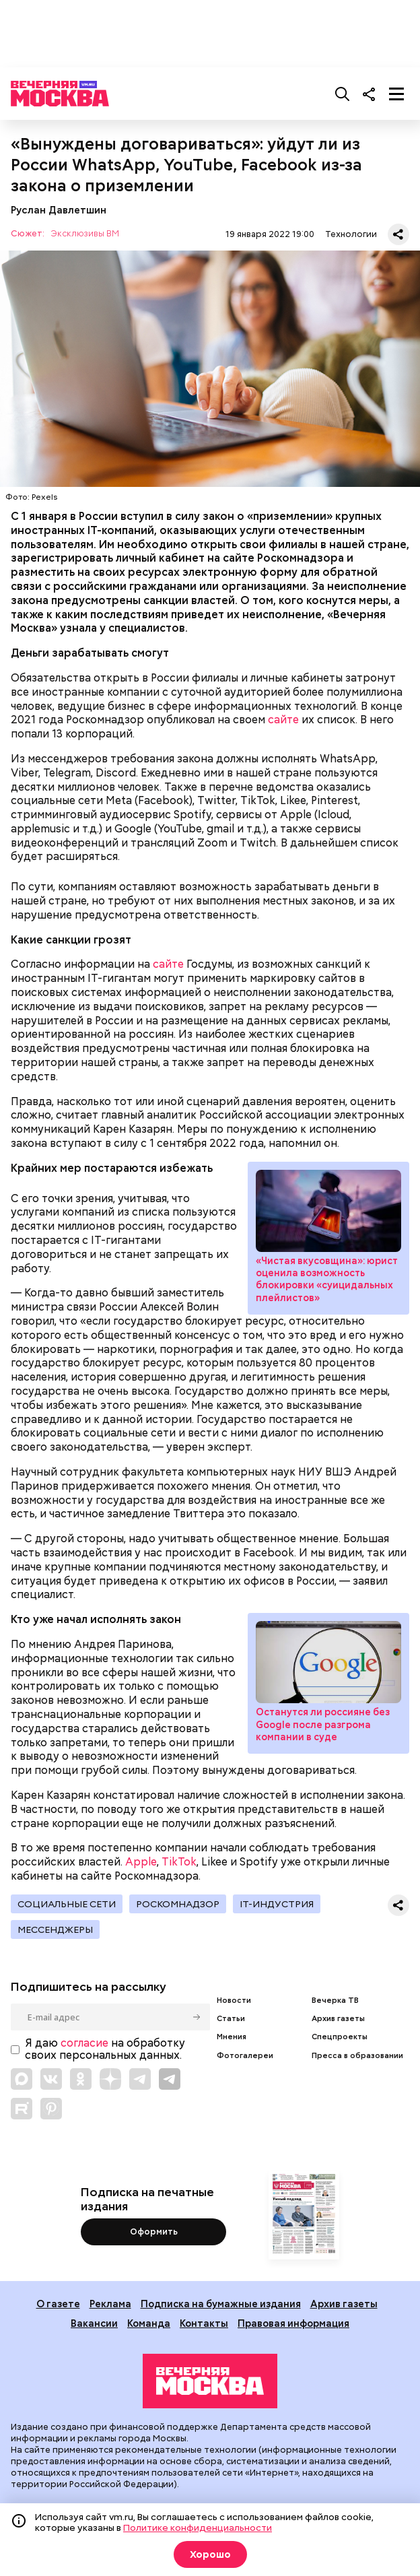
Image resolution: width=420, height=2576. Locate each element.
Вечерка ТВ (335, 2000)
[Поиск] (342, 93)
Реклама (110, 2303)
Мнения (231, 2037)
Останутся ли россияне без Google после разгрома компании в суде (328, 1662)
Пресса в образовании (357, 2055)
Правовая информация (293, 2323)
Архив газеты (338, 2018)
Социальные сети (67, 1904)
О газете (58, 2303)
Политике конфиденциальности (197, 2527)
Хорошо (210, 2554)
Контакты (204, 2323)
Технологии (351, 234)
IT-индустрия (277, 1904)
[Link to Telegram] (140, 2079)
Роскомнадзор (177, 1904)
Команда (148, 2323)
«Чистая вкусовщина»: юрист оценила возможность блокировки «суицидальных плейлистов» (328, 1211)
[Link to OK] (81, 2079)
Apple (141, 1862)
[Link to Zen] (110, 2079)
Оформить (154, 2231)
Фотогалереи (245, 2055)
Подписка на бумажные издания (221, 2303)
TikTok (179, 1862)
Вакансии (94, 2323)
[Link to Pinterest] (51, 2108)
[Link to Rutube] (21, 2108)
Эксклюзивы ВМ (84, 234)
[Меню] (396, 93)
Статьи (231, 2018)
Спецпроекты (340, 2037)
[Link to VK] (51, 2079)
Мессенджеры (55, 1929)
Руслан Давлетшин (58, 209)
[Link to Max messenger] (21, 2079)
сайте (283, 720)
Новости (234, 2000)
